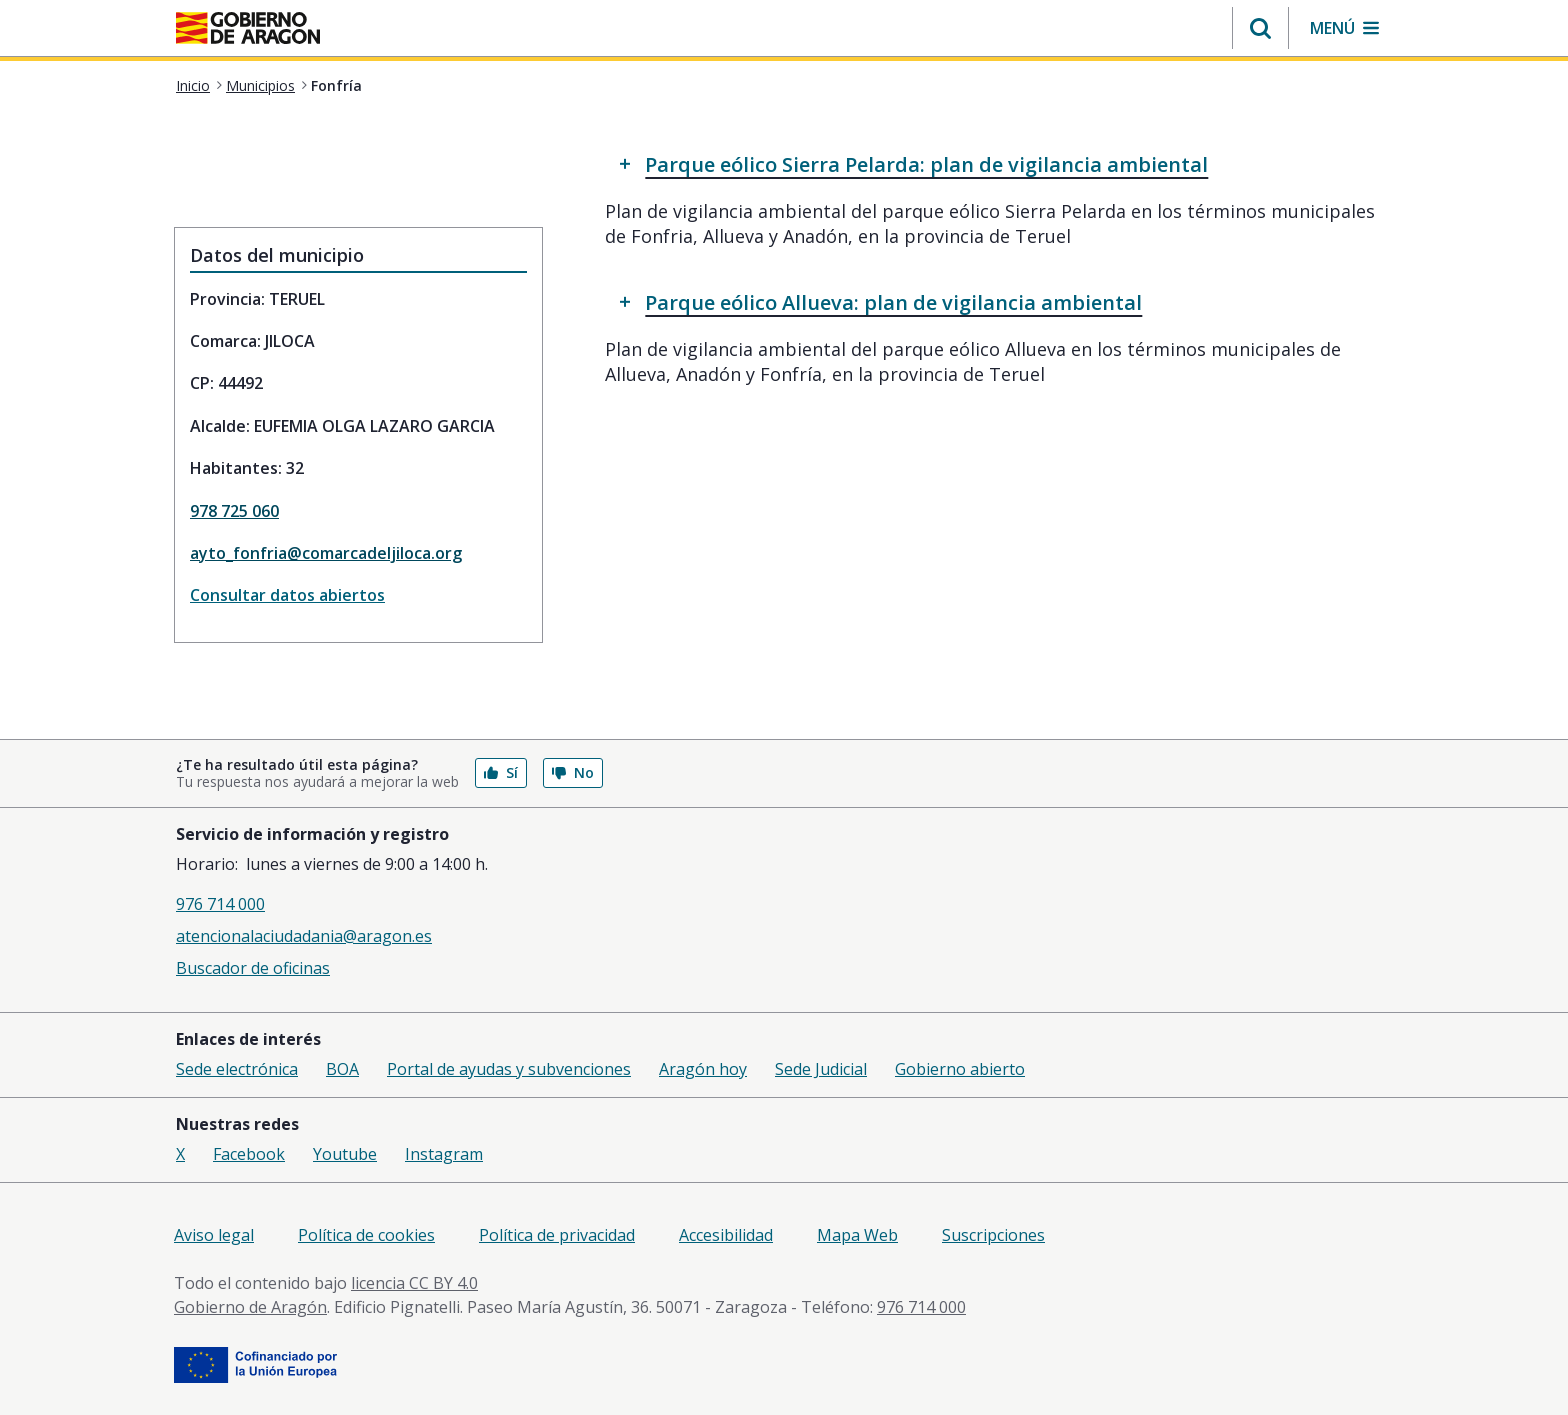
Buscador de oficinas (253, 968)
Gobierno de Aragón (250, 1307)
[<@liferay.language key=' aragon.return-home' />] (248, 30)
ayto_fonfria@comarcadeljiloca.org (326, 553)
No (573, 772)
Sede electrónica (237, 1069)
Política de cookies (366, 1235)
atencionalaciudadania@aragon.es (304, 936)
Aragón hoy (703, 1069)
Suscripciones (993, 1235)
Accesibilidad (726, 1235)
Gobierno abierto (960, 1069)
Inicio (193, 85)
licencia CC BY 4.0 (414, 1283)
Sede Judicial (821, 1069)
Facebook (249, 1154)
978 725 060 (234, 511)
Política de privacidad (557, 1235)
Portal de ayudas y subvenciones (509, 1069)
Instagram (444, 1154)
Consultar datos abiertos (287, 595)
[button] (1260, 28)
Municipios (260, 85)
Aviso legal (214, 1235)
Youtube (345, 1154)
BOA (342, 1069)
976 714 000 (220, 904)
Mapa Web (857, 1235)
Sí (501, 772)
